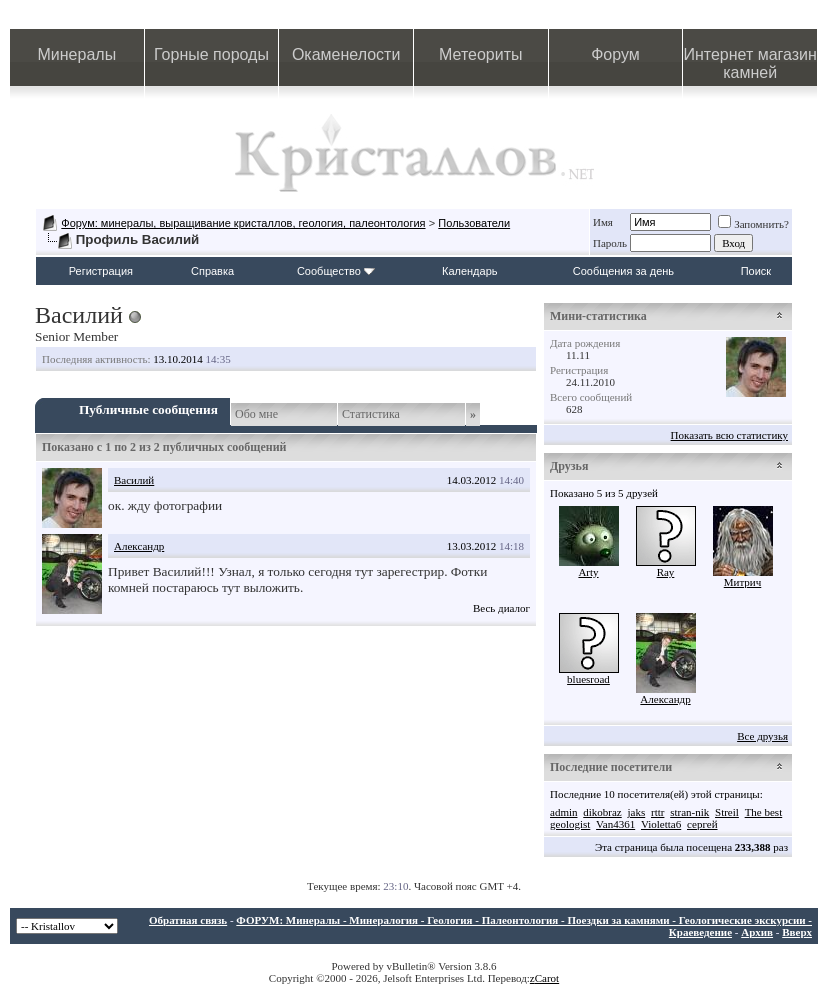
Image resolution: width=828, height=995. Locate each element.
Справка (212, 271)
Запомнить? (753, 224)
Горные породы (211, 54)
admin (564, 812)
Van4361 (615, 824)
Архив (757, 932)
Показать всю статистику (729, 435)
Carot (547, 978)
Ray (666, 572)
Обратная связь (188, 920)
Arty (588, 572)
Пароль (610, 243)
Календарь (470, 271)
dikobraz (602, 812)
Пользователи (474, 223)
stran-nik (689, 812)
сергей (702, 824)
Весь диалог (501, 608)
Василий (134, 480)
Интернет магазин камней (749, 63)
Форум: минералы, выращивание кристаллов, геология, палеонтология (243, 223)
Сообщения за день (623, 271)
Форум (615, 54)
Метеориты (480, 54)
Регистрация (101, 271)
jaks (636, 812)
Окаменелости (346, 54)
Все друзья (762, 736)
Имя (603, 222)
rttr (657, 812)
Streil (727, 812)
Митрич (743, 582)
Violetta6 (661, 824)
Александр (139, 546)
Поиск (756, 271)
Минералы (77, 54)
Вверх (797, 932)
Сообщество (336, 271)
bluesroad (588, 679)
